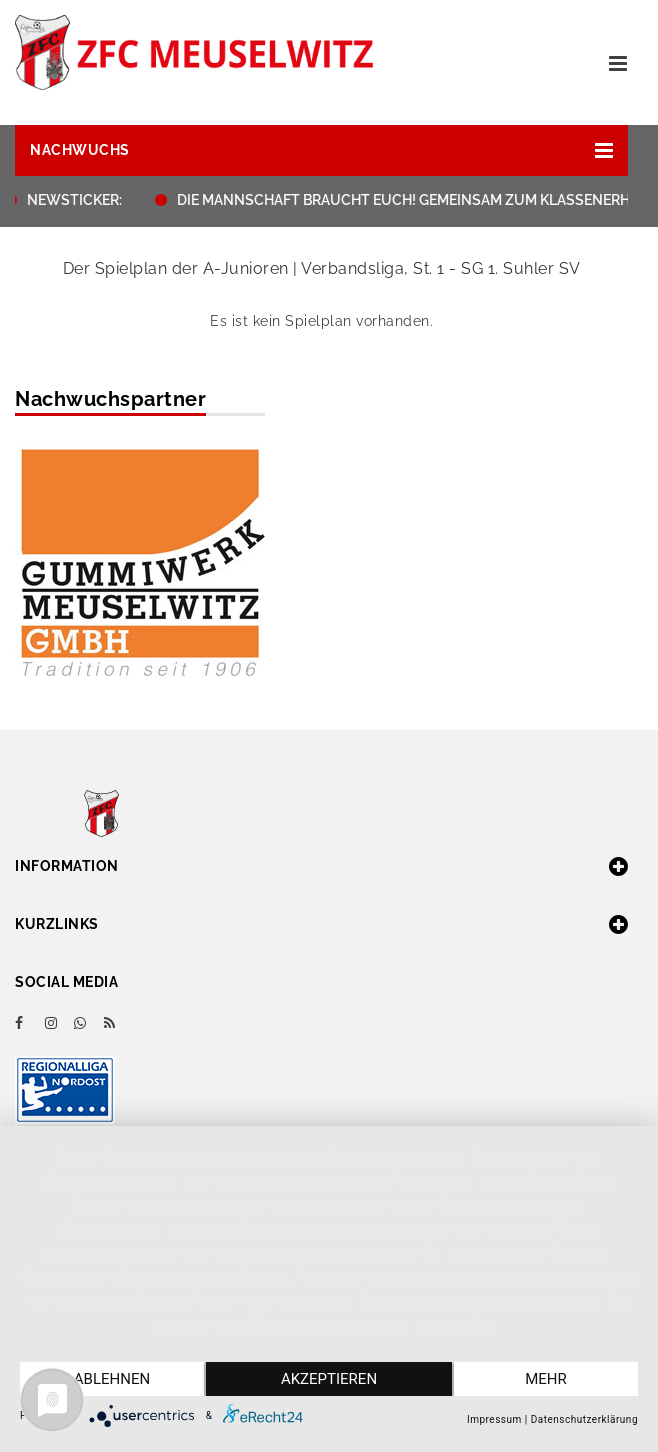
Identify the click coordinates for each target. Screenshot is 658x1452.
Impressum (494, 1419)
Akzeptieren (329, 1379)
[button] (321, 150)
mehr (546, 1379)
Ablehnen (112, 1379)
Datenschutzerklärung (584, 1419)
